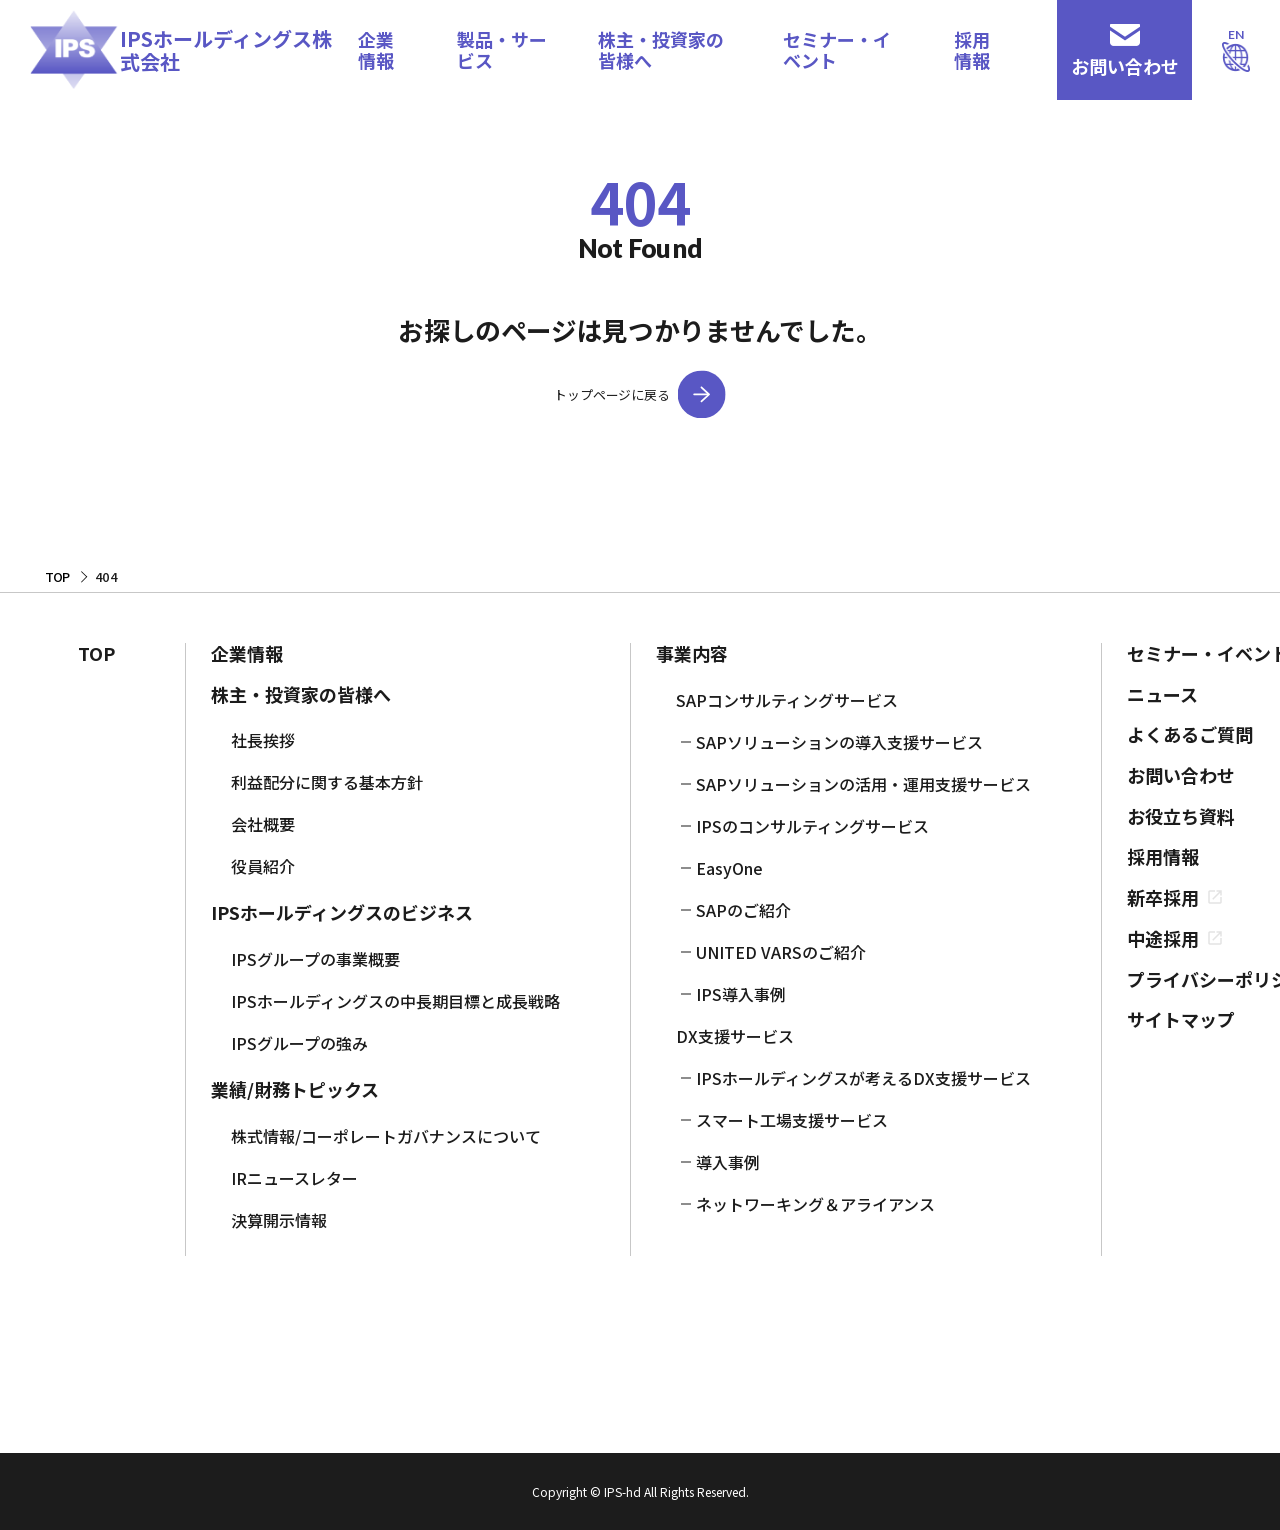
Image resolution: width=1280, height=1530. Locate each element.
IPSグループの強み (299, 1043)
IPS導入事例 (741, 994)
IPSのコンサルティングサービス (812, 826)
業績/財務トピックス (295, 1089)
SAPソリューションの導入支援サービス (839, 742)
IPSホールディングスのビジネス (342, 912)
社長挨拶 (263, 740)
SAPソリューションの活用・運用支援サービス (863, 784)
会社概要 (263, 824)
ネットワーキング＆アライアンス (815, 1204)
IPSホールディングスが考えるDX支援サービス (863, 1078)
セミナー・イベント (837, 49)
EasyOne (729, 868)
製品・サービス (502, 49)
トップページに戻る (611, 394)
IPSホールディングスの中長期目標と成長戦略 (395, 1001)
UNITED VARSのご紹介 (781, 952)
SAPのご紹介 (743, 910)
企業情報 (376, 49)
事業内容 (692, 653)
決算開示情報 (279, 1220)
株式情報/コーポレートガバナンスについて (386, 1136)
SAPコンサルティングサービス (787, 700)
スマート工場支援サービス (792, 1120)
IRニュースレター (294, 1178)
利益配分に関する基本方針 (327, 782)
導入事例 (728, 1162)
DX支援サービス (735, 1036)
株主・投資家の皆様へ (661, 49)
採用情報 (972, 49)
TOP (96, 653)
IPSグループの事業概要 (315, 959)
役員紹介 (263, 866)
